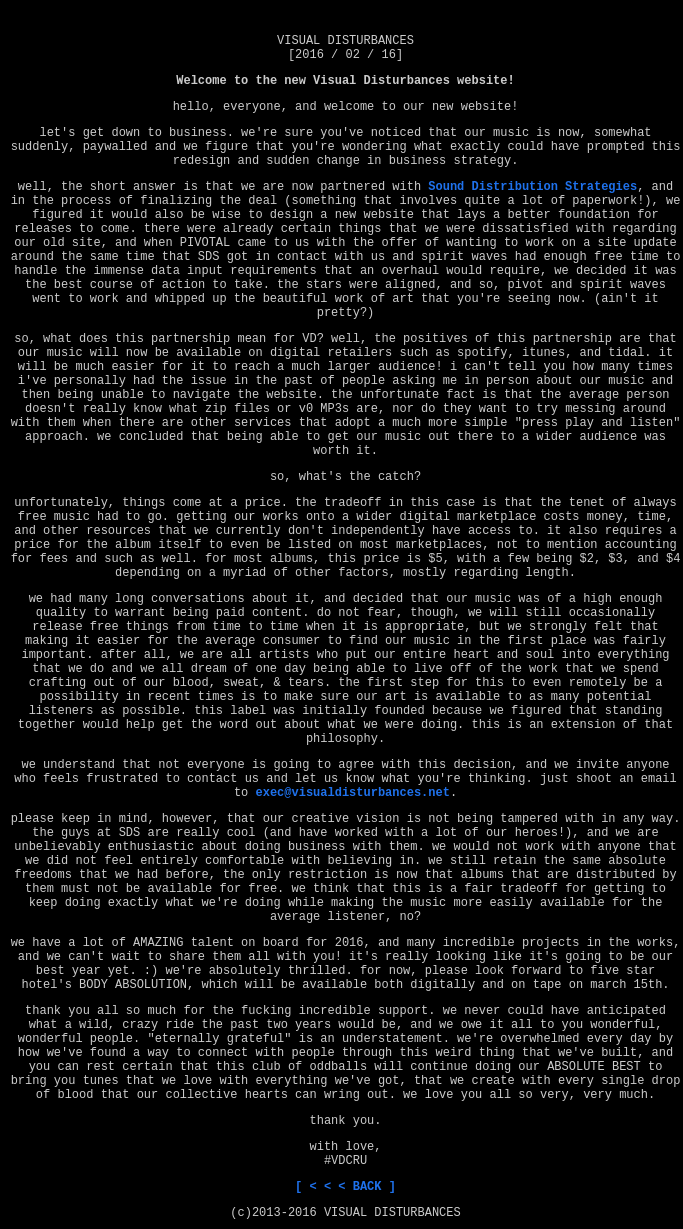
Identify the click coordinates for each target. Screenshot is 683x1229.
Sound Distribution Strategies (532, 187)
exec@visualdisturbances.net (352, 793)
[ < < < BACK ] (345, 1187)
